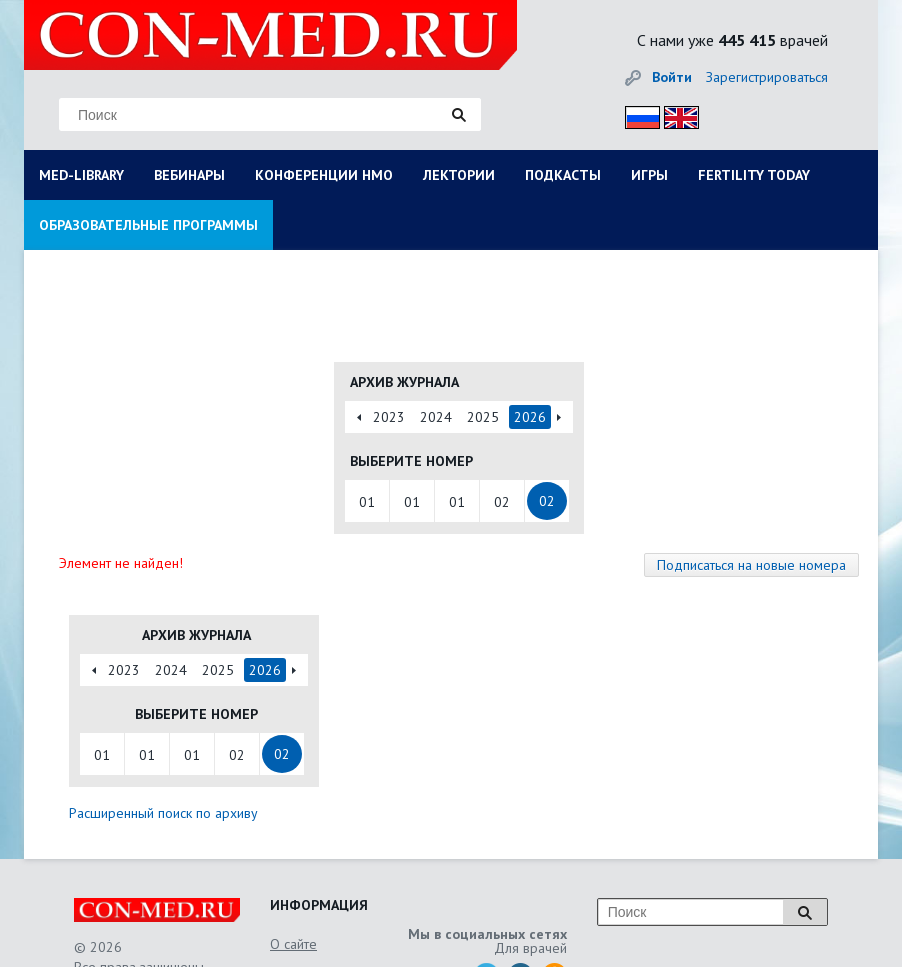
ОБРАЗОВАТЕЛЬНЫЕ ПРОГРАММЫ (148, 225)
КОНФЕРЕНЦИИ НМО (324, 175)
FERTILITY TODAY (754, 175)
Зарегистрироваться (767, 77)
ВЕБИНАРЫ (189, 175)
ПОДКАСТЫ (563, 175)
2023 (389, 417)
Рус (636, 114)
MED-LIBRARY (81, 175)
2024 (436, 417)
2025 (483, 417)
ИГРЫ (649, 175)
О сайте (293, 944)
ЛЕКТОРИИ (459, 175)
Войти (672, 77)
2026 (530, 417)
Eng (676, 114)
